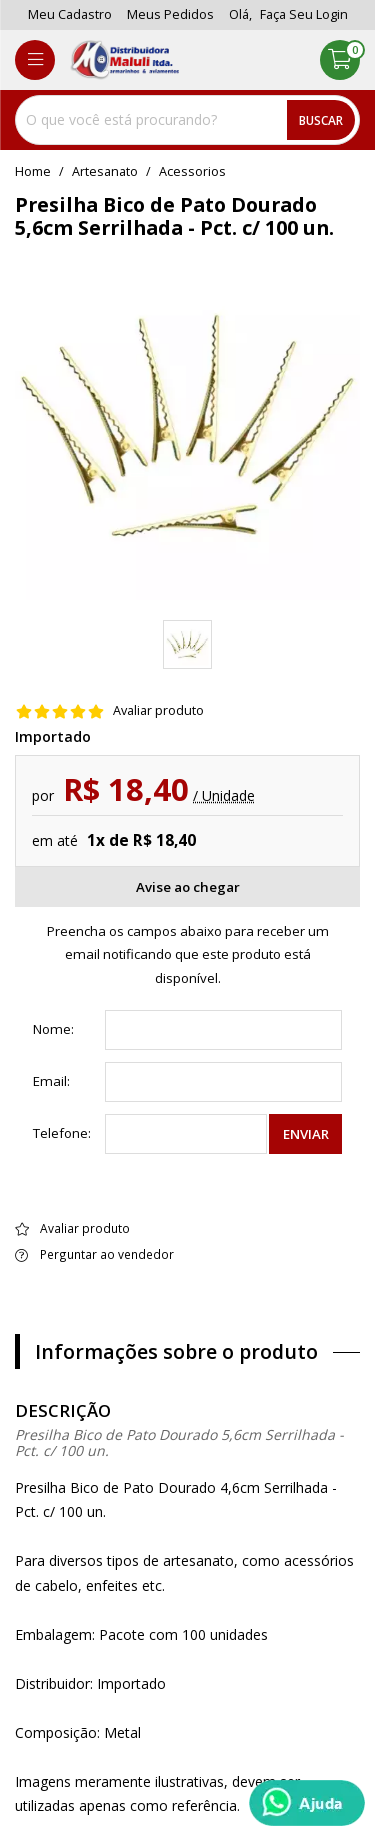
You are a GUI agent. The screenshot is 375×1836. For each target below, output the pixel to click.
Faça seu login (304, 14)
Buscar (321, 120)
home (33, 172)
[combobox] (187, 120)
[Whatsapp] (307, 1803)
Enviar (306, 1134)
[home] (124, 60)
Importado (53, 737)
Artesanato (105, 172)
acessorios (192, 172)
